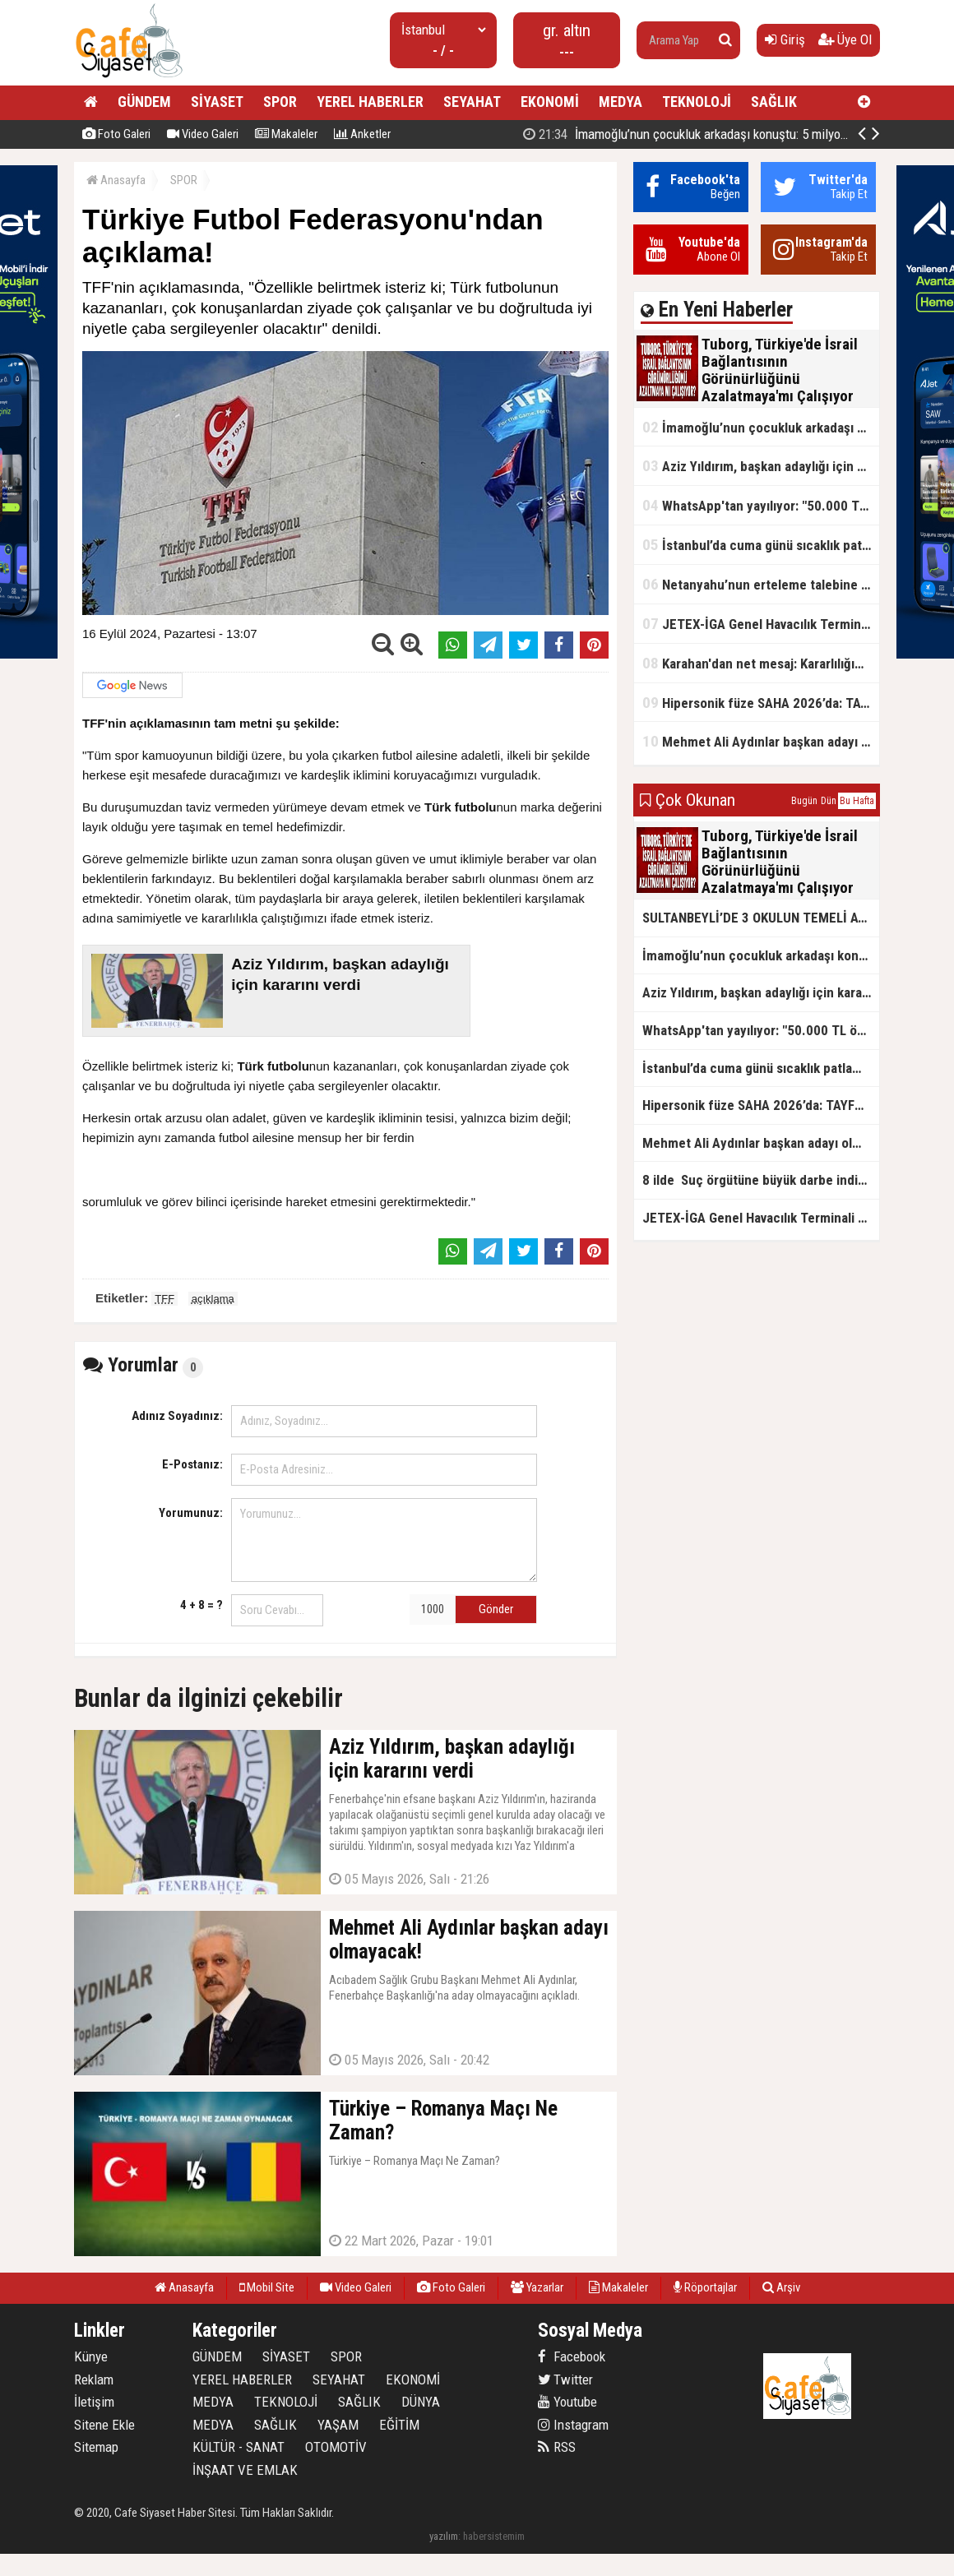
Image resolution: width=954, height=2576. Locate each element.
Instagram (573, 2424)
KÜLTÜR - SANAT (238, 2447)
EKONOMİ (550, 101)
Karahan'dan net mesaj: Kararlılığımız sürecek (760, 663)
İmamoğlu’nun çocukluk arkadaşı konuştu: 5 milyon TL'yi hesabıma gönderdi (760, 427)
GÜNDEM (144, 101)
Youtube (567, 2401)
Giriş (785, 39)
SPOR (280, 101)
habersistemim (494, 2536)
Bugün (804, 801)
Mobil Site (266, 2287)
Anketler (362, 134)
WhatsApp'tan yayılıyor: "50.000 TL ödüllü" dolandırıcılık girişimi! (760, 505)
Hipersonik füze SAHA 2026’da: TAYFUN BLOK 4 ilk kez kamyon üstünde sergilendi (760, 702)
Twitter (565, 2379)
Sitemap (96, 2447)
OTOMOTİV (336, 2447)
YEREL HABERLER (370, 101)
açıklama (213, 1299)
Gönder (496, 1609)
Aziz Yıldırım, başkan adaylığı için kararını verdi (760, 465)
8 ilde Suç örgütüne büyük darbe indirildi (760, 1180)
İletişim (94, 2401)
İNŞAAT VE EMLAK (245, 2470)
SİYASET (217, 101)
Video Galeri (202, 134)
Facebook (571, 2356)
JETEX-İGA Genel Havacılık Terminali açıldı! (760, 623)
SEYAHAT (472, 101)
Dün (828, 801)
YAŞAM (338, 2424)
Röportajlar (705, 2287)
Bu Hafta (857, 801)
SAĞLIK (774, 101)
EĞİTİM (399, 2424)
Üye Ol (845, 39)
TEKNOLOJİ (696, 101)
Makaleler (286, 134)
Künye (91, 2356)
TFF (164, 1299)
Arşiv (781, 2287)
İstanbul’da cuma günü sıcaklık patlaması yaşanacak (760, 544)
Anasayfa (116, 180)
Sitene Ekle (104, 2424)
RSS (557, 2447)
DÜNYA (420, 2401)
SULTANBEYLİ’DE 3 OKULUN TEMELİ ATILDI (760, 917)
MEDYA (620, 101)
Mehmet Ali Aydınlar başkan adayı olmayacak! (760, 741)
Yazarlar (537, 2287)
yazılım (443, 2536)
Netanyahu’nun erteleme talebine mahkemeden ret (760, 584)
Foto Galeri (116, 134)
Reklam (93, 2379)
